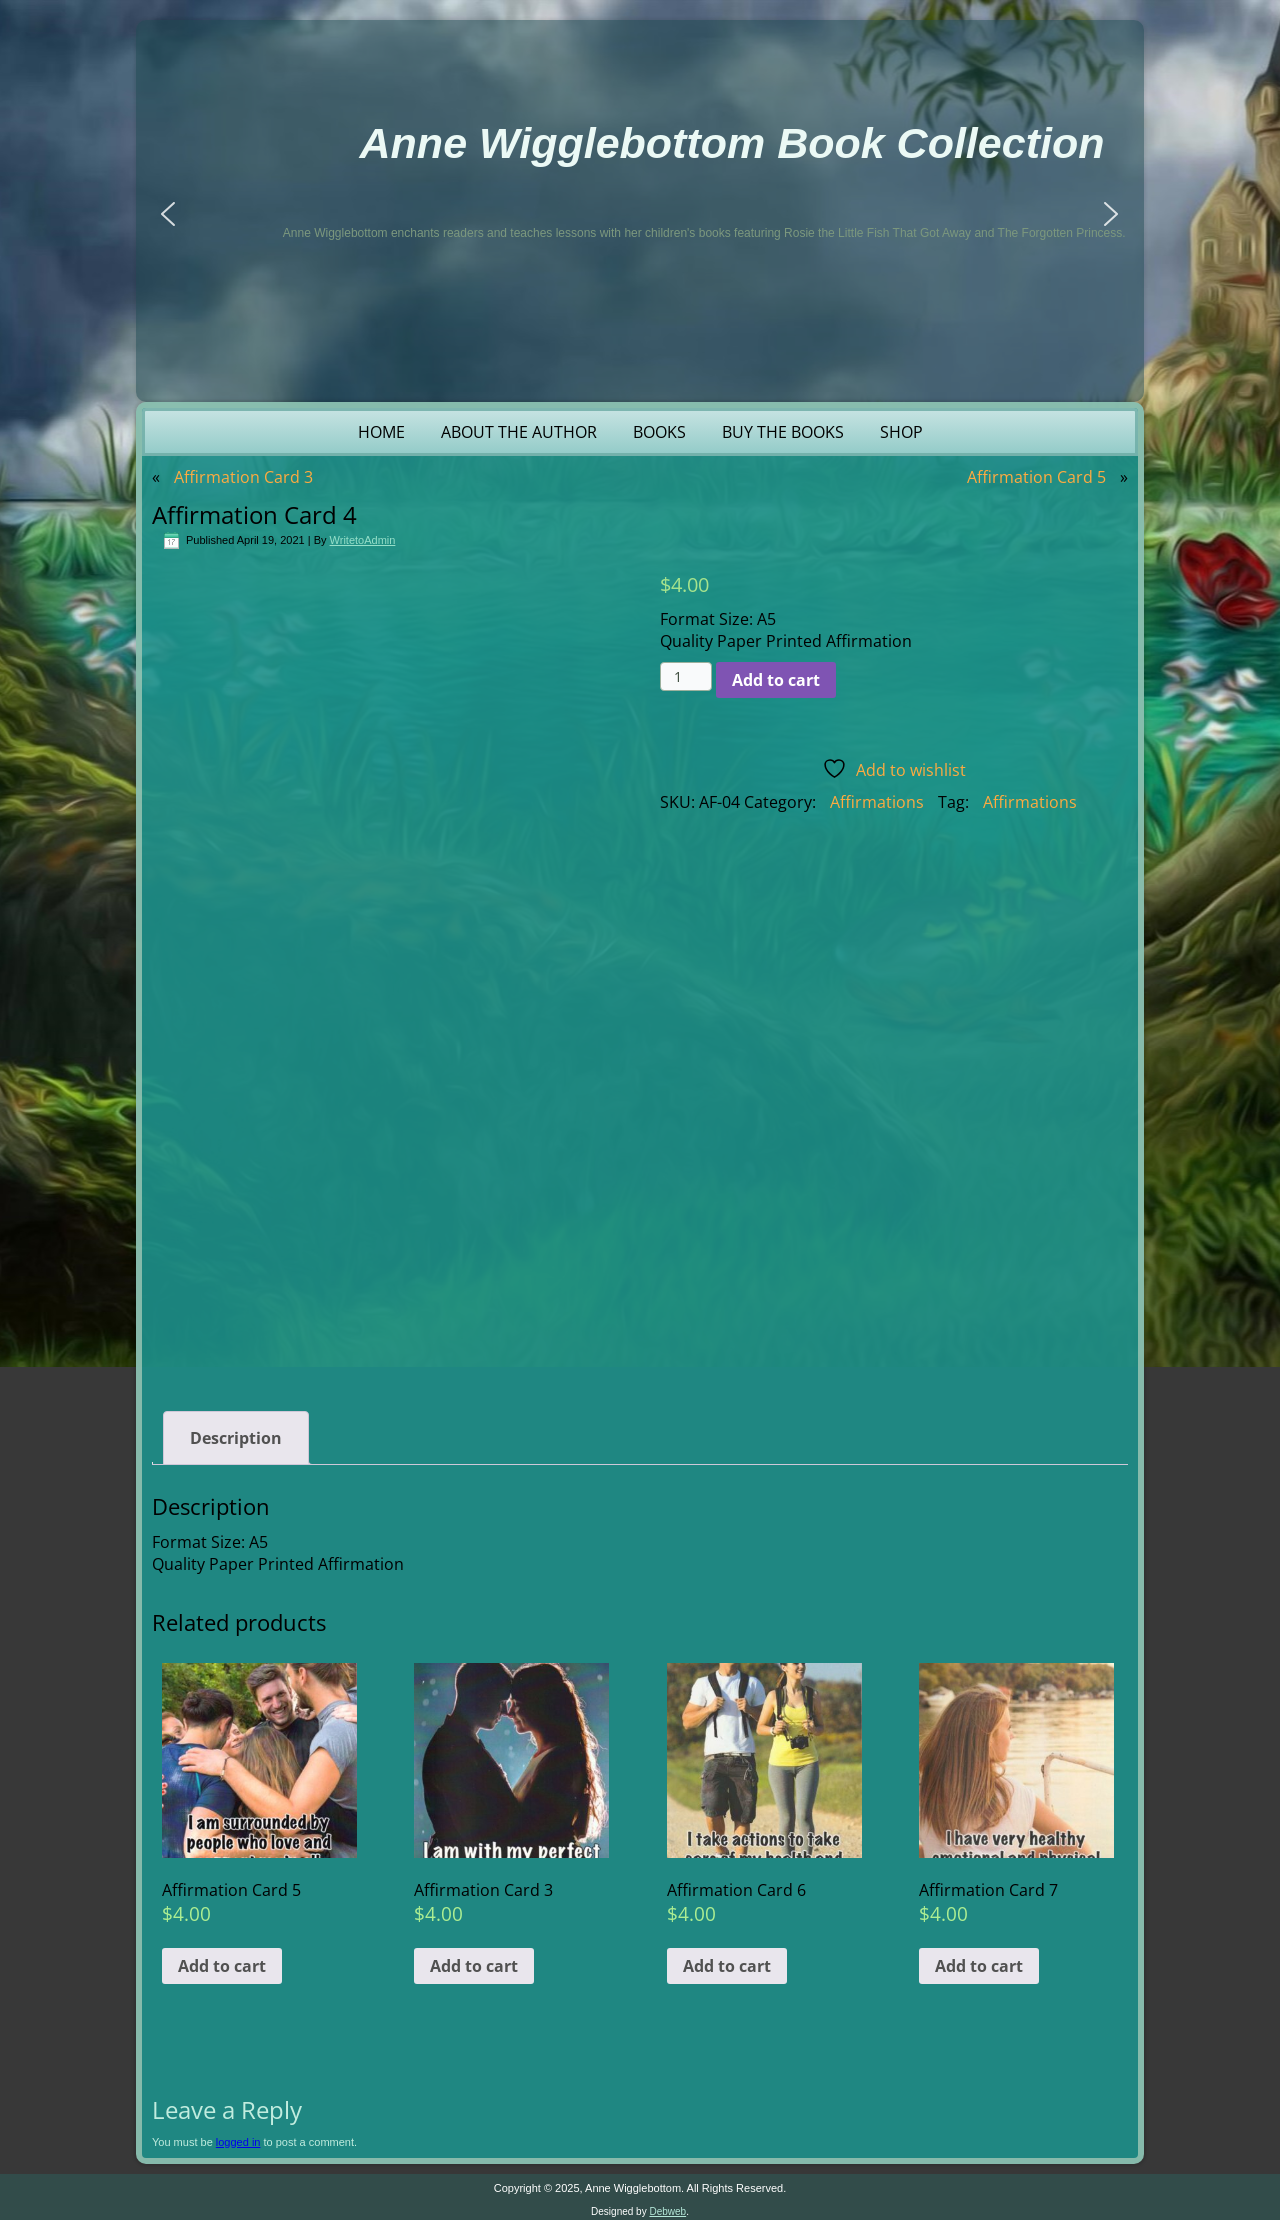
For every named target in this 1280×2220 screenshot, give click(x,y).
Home (381, 432)
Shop (901, 432)
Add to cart (776, 680)
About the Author (519, 432)
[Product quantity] (686, 676)
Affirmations (877, 802)
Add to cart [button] (222, 1961)
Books (659, 432)
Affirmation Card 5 (1036, 477)
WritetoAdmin (363, 540)
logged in (238, 2137)
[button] (168, 214)
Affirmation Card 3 (243, 477)
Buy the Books (783, 432)
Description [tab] (236, 1433)
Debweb (667, 2206)
